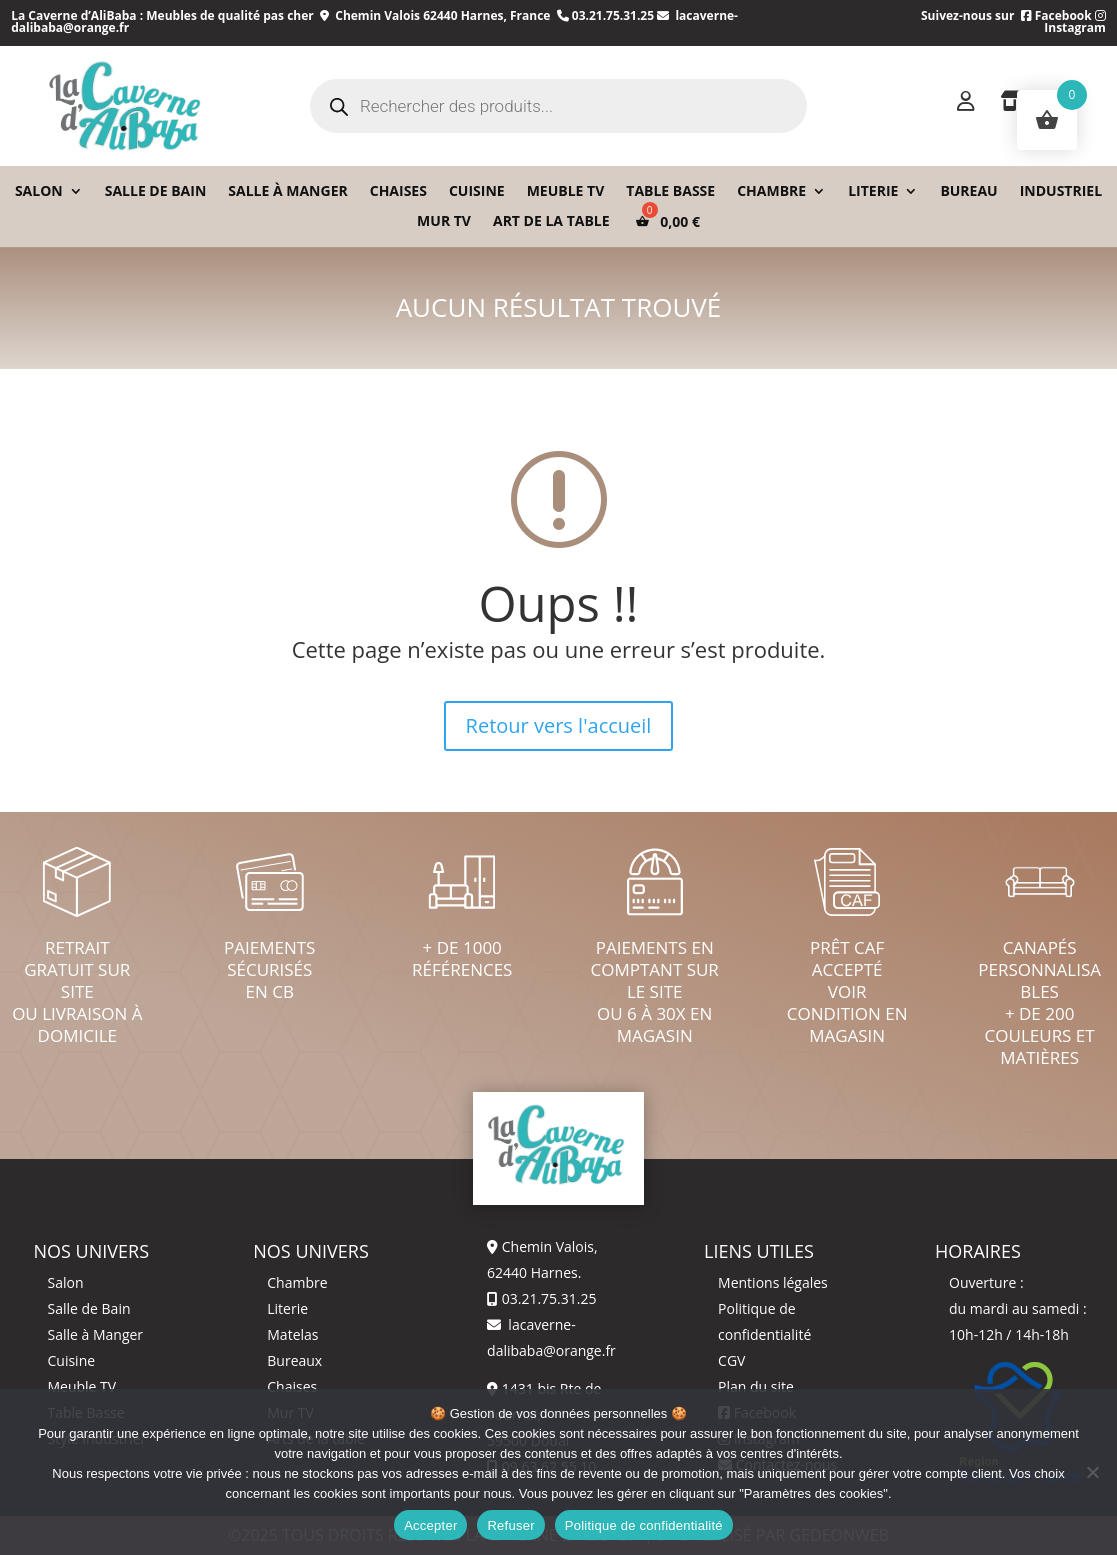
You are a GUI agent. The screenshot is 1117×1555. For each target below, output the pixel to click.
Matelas (292, 1334)
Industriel (1061, 192)
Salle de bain (156, 192)
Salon (39, 192)
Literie (873, 192)
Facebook (1056, 15)
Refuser (510, 1525)
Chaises (398, 192)
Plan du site (756, 1386)
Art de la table (551, 222)
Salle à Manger (287, 192)
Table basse (670, 192)
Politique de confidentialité (644, 1525)
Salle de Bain (88, 1308)
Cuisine (477, 192)
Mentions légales (773, 1282)
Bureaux (294, 1360)
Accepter (430, 1525)
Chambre (771, 192)
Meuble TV (566, 192)
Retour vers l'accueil (559, 725)
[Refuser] (1092, 1472)
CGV (731, 1360)
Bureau (968, 192)
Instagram (1075, 23)
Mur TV (444, 222)
